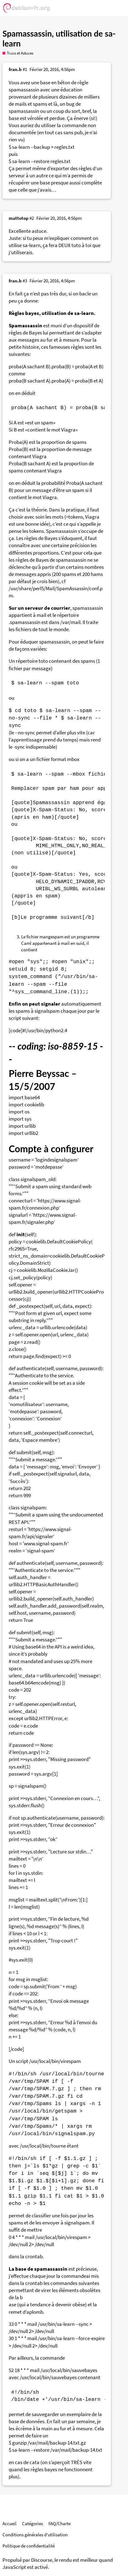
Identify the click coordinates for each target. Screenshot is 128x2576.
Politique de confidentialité (28, 2546)
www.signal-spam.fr (45, 1543)
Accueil (9, 2523)
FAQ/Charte (59, 2523)
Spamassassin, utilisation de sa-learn (59, 38)
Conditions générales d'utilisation (35, 2535)
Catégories (32, 2523)
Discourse (41, 2560)
